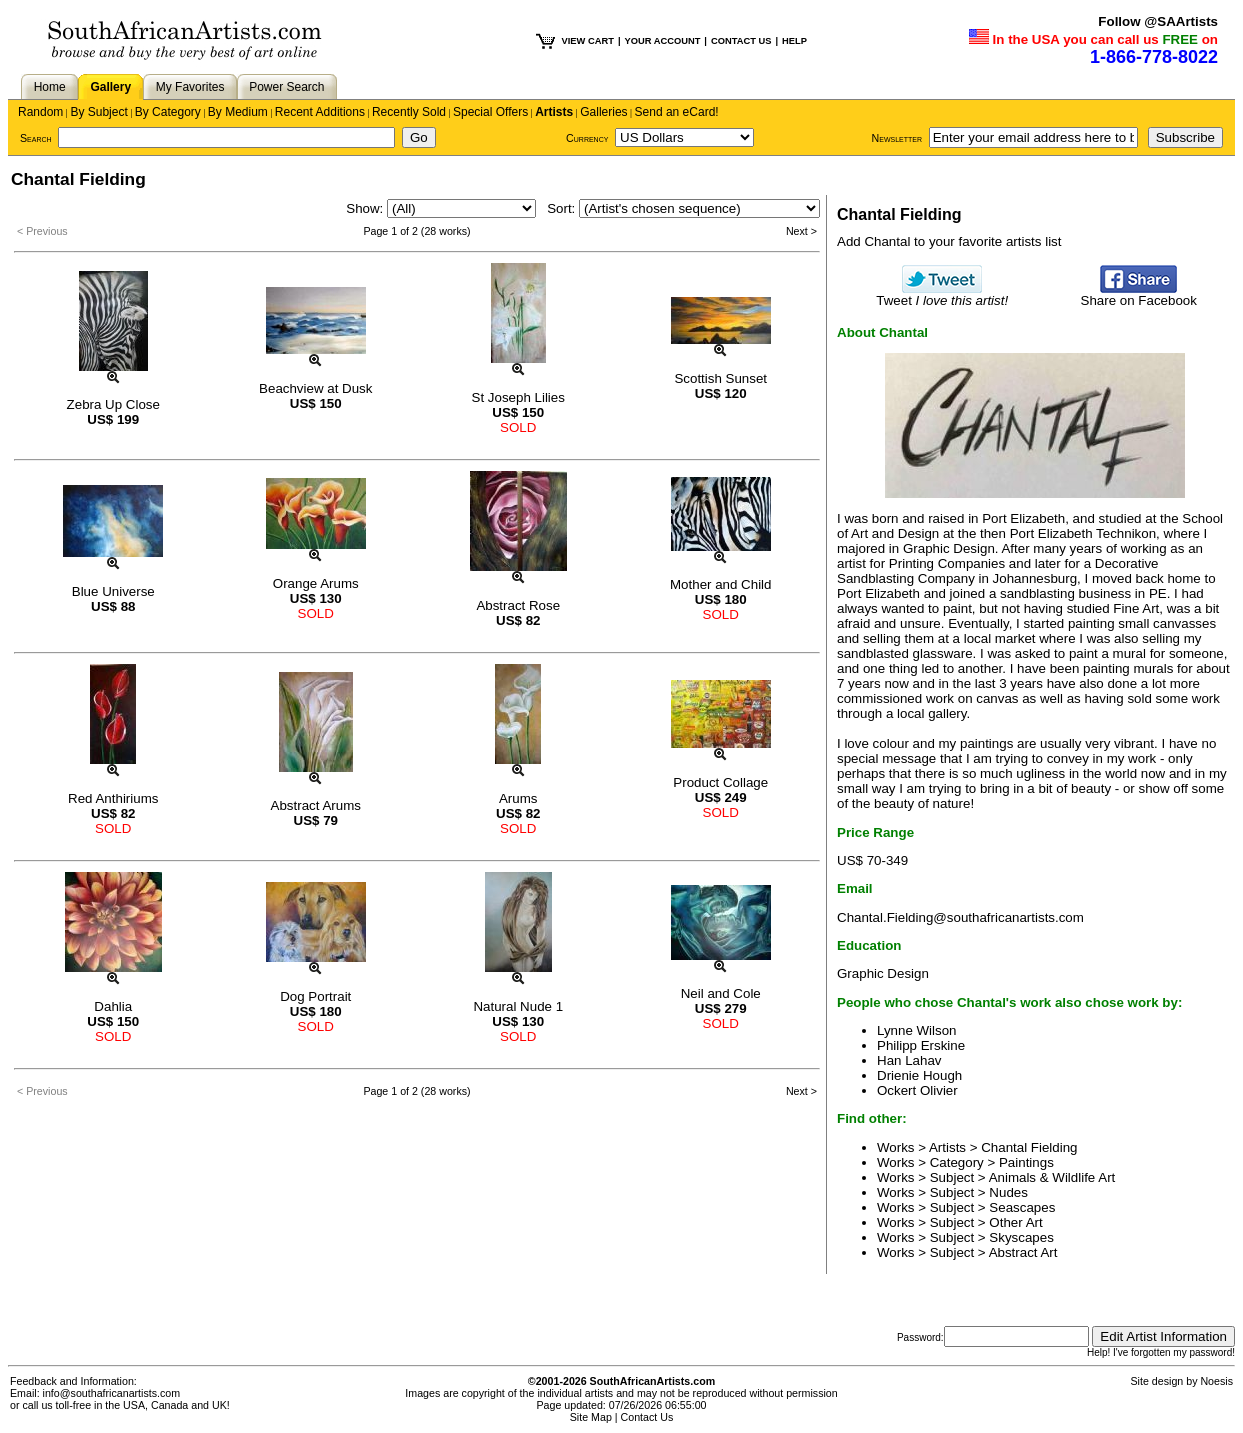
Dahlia (113, 1006)
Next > (801, 231)
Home (50, 87)
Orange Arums (316, 583)
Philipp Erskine (921, 1045)
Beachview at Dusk (315, 388)
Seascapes (1022, 1207)
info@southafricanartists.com (112, 1393)
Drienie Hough (919, 1075)
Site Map (591, 1417)
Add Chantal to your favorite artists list (949, 241)
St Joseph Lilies (518, 397)
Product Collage (720, 782)
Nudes (1008, 1192)
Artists (554, 112)
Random (40, 112)
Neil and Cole (721, 993)
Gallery (110, 87)
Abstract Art (1023, 1252)
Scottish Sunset (720, 378)
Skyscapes (1021, 1237)
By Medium (238, 112)
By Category (168, 112)
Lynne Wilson (917, 1030)
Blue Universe (113, 591)
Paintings (1026, 1162)
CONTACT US (741, 41)
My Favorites (190, 87)
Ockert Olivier (917, 1090)
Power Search (286, 87)
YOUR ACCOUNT (663, 41)
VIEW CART (588, 41)
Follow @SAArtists (1158, 21)
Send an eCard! (677, 112)
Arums (518, 798)
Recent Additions (320, 112)
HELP (794, 41)
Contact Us (647, 1417)
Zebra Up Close (113, 404)
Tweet (942, 294)
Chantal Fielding (1029, 1147)
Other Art (1015, 1222)
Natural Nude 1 (518, 1006)
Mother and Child (721, 584)
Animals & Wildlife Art (1052, 1177)
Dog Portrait (315, 996)
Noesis (1216, 1381)
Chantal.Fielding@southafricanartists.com (960, 917)
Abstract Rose (518, 605)
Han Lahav (909, 1060)
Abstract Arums (316, 805)
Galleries (603, 112)
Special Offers (490, 112)
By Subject (98, 112)
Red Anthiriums (113, 798)
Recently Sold (409, 112)
